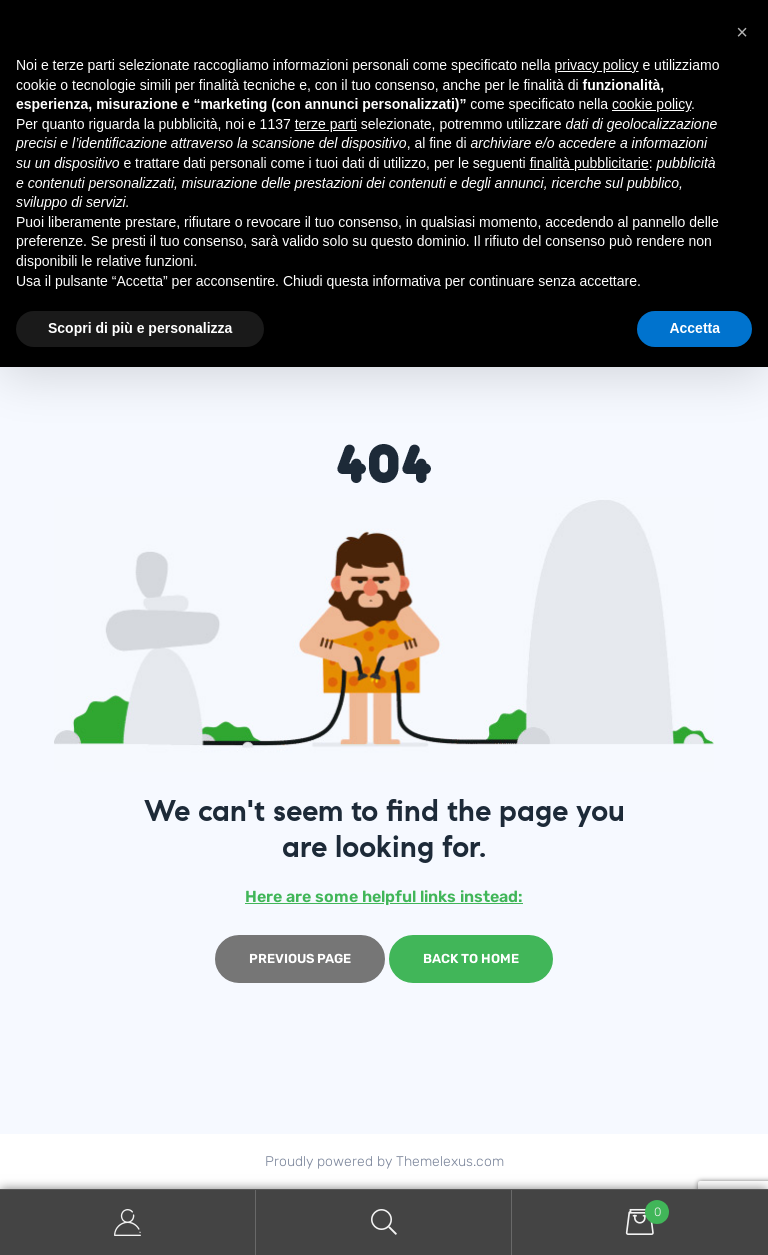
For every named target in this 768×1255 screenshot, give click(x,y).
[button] (742, 32)
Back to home (471, 958)
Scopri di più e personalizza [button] (140, 328)
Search (384, 1222)
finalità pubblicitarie (589, 163)
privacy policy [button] (597, 65)
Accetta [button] (694, 328)
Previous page (300, 958)
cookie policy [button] (651, 104)
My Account (128, 1222)
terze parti (326, 124)
